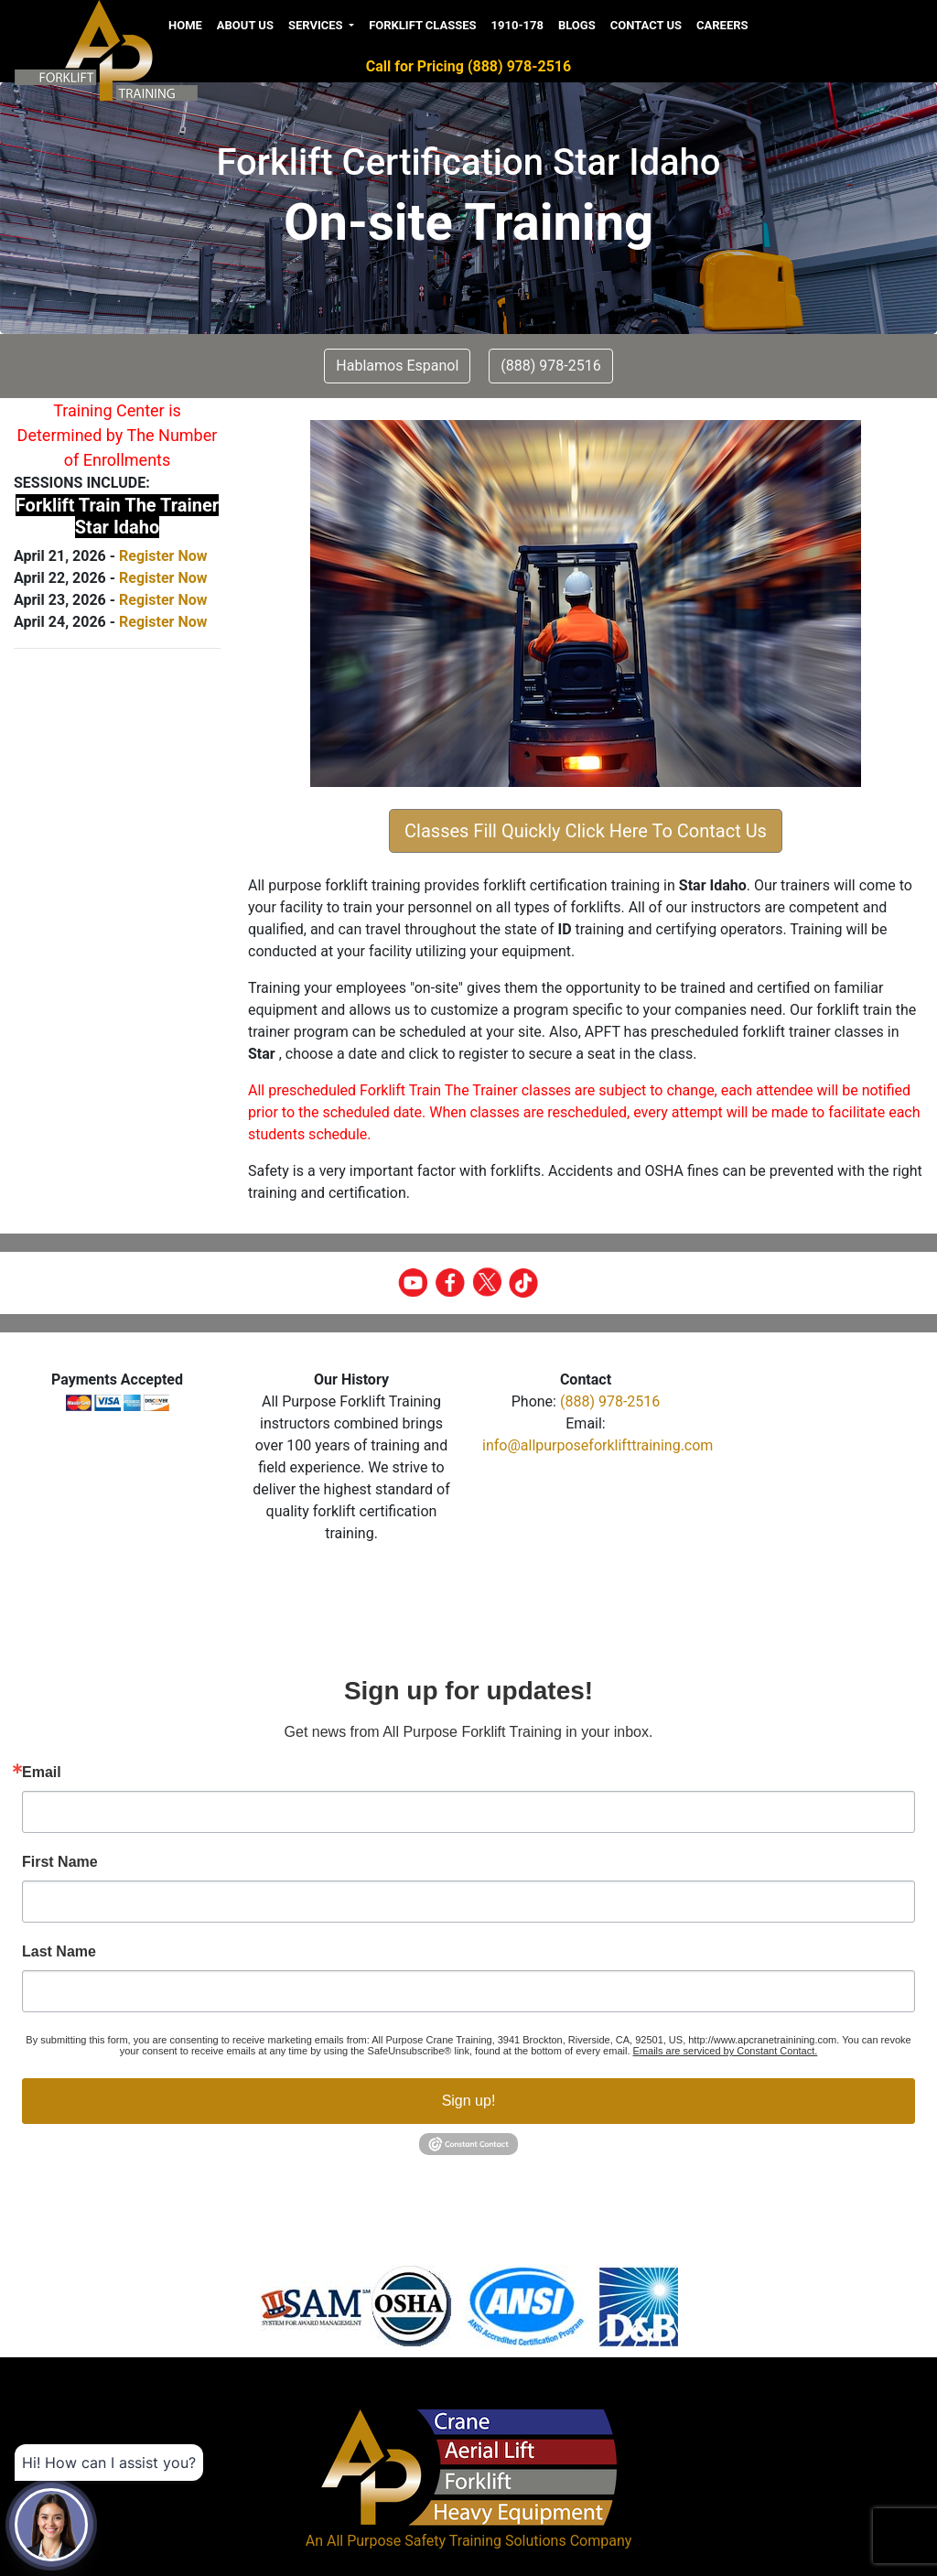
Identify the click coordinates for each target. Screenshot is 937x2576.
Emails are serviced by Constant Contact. (725, 2050)
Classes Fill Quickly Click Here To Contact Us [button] (585, 831)
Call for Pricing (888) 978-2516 (468, 66)
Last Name (59, 1952)
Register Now (163, 556)
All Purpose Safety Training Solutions (446, 2540)
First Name (60, 1862)
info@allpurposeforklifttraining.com (597, 1445)
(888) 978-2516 (610, 1401)
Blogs (577, 25)
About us (245, 25)
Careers (722, 25)
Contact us (646, 25)
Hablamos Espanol (397, 365)
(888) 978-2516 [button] (550, 365)
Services (317, 25)
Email (41, 1772)
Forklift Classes (422, 25)
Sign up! (469, 2100)
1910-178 (517, 25)
